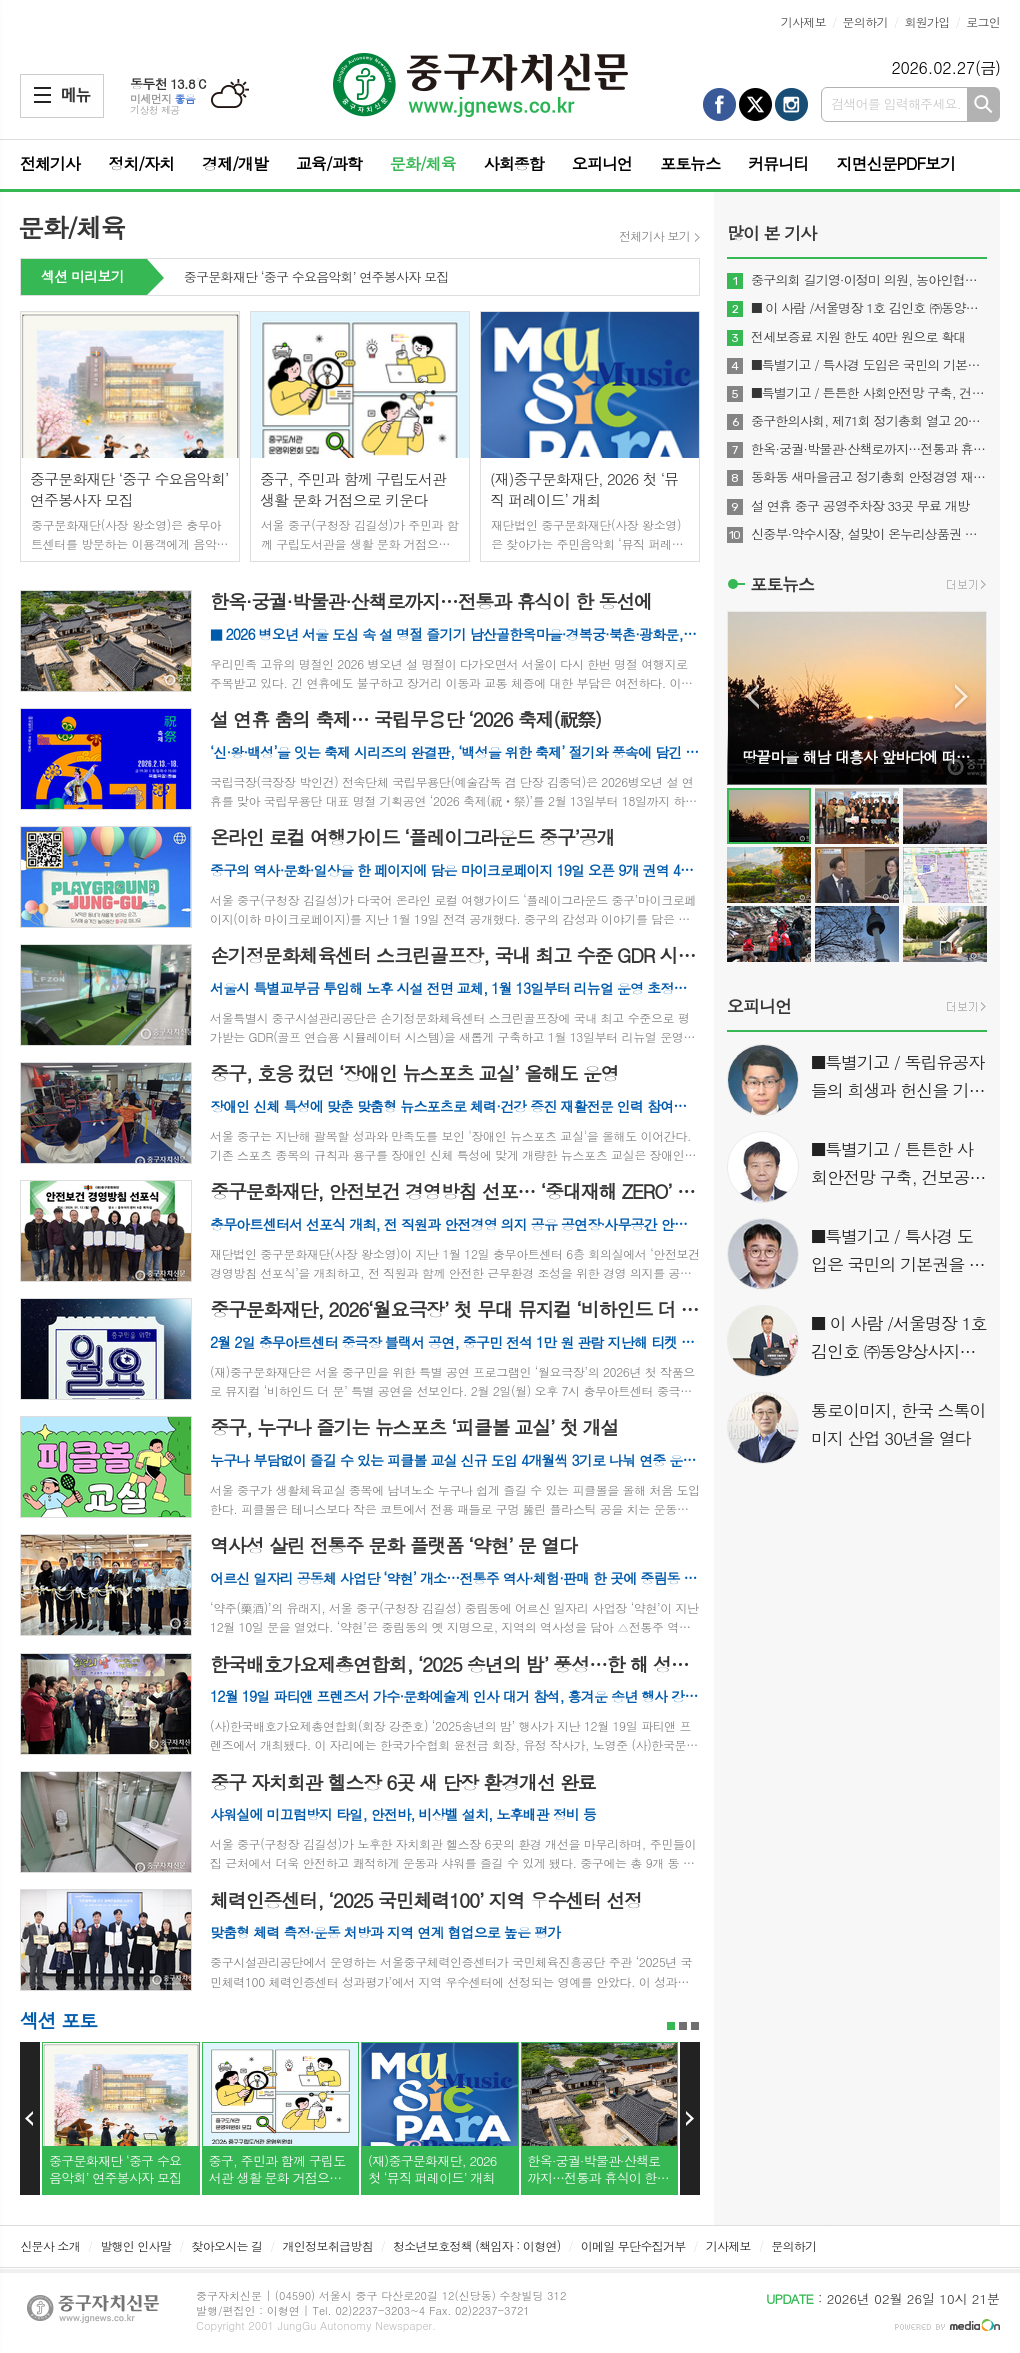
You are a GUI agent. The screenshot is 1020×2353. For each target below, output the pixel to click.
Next (690, 2119)
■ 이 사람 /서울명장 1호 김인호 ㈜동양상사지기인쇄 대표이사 (869, 308)
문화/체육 (423, 163)
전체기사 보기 (654, 236)
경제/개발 (235, 163)
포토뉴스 (690, 163)
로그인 (983, 21)
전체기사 (50, 163)
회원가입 (926, 21)
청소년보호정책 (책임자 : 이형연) (476, 2245)
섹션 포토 (58, 2019)
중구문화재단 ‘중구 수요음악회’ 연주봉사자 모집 (316, 278)
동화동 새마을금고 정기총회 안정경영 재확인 (869, 477)
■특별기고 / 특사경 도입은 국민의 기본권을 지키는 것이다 (869, 365)
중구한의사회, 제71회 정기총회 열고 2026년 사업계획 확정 (869, 421)
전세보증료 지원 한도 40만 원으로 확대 (858, 337)
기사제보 (803, 21)
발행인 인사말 (135, 2245)
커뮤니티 (778, 163)
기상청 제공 (155, 110)
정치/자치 (141, 163)
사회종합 (514, 163)
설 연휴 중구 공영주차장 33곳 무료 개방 (860, 506)
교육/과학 (329, 163)
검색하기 (983, 104)
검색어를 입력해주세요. (896, 103)
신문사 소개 (50, 2245)
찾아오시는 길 (226, 2245)
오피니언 (602, 163)
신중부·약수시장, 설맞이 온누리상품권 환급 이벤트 (869, 534)
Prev (30, 2119)
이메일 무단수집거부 (633, 2245)
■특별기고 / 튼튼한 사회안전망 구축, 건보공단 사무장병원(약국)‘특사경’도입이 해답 (869, 393)
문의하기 (865, 21)
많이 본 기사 (771, 233)
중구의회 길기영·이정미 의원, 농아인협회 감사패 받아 (869, 280)
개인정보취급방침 (328, 2245)
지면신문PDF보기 (895, 163)
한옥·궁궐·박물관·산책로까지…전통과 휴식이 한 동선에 (869, 449)
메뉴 (42, 95)
